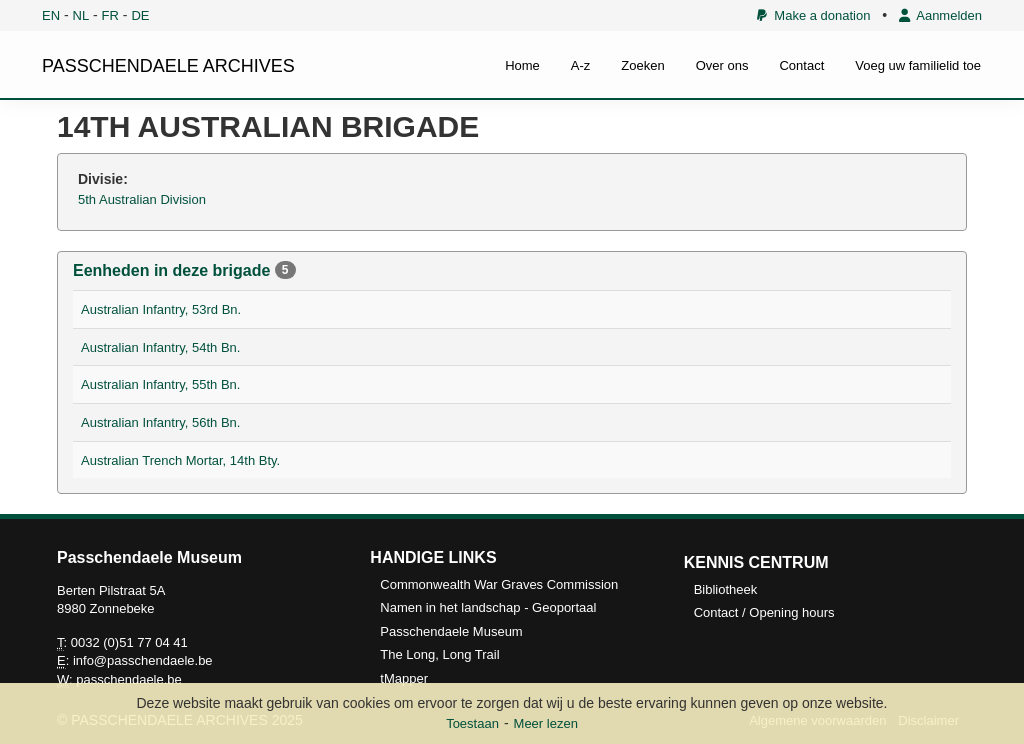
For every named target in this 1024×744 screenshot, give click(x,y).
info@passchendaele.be (143, 660)
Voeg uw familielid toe (918, 65)
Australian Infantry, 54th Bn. (160, 347)
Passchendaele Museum (451, 631)
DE (140, 15)
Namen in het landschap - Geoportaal (488, 607)
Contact (801, 65)
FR (110, 15)
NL (81, 15)
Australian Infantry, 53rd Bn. (161, 309)
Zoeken (642, 65)
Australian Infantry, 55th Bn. (160, 384)
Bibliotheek (726, 589)
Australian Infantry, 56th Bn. (160, 422)
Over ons (722, 65)
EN (51, 15)
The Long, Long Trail (439, 654)
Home (522, 65)
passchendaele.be (129, 679)
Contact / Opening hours (764, 612)
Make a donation (813, 15)
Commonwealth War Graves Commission (499, 584)
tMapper (404, 678)
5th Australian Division (142, 199)
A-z (581, 65)
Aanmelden (940, 15)
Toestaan (472, 723)
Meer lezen (546, 723)
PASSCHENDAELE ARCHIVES (168, 66)
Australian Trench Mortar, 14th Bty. (180, 460)
